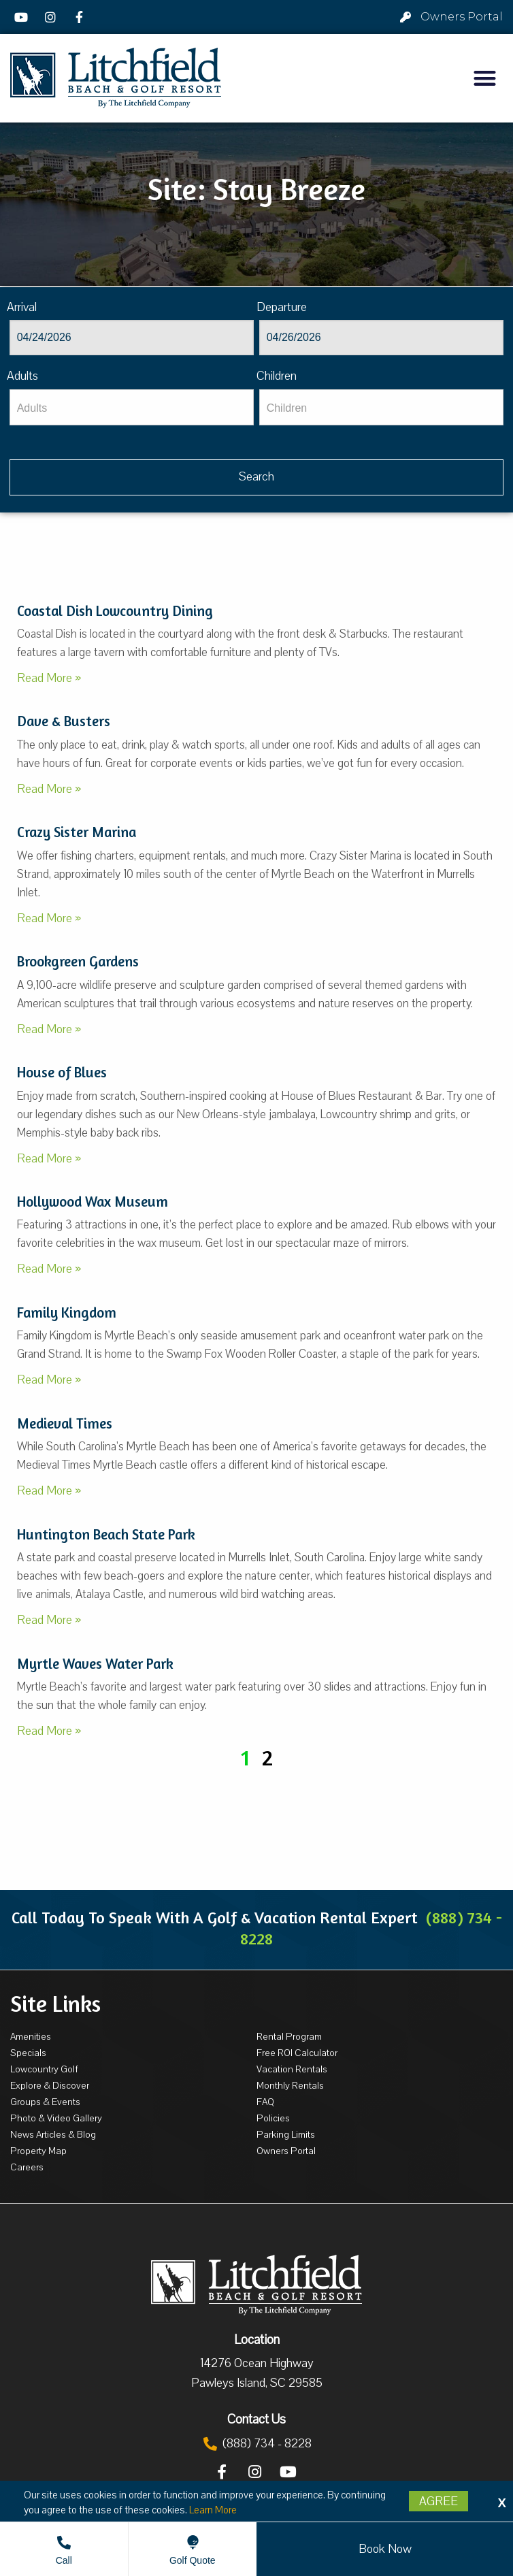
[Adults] (132, 407)
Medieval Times (64, 1423)
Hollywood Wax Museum (92, 1201)
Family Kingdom (66, 1312)
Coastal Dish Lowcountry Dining (115, 610)
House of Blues (62, 1072)
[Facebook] (80, 17)
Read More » (49, 678)
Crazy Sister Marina (76, 832)
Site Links (55, 2003)
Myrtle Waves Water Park (95, 1663)
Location (257, 2340)
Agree (438, 2501)
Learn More (213, 2510)
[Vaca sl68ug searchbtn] (257, 477)
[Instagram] (52, 17)
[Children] (381, 407)
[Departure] (381, 337)
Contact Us (256, 2419)
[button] (485, 78)
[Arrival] (132, 337)
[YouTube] (23, 17)
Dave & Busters (63, 721)
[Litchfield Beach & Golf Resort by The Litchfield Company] (115, 78)
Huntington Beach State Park (106, 1534)
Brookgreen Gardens (78, 961)
